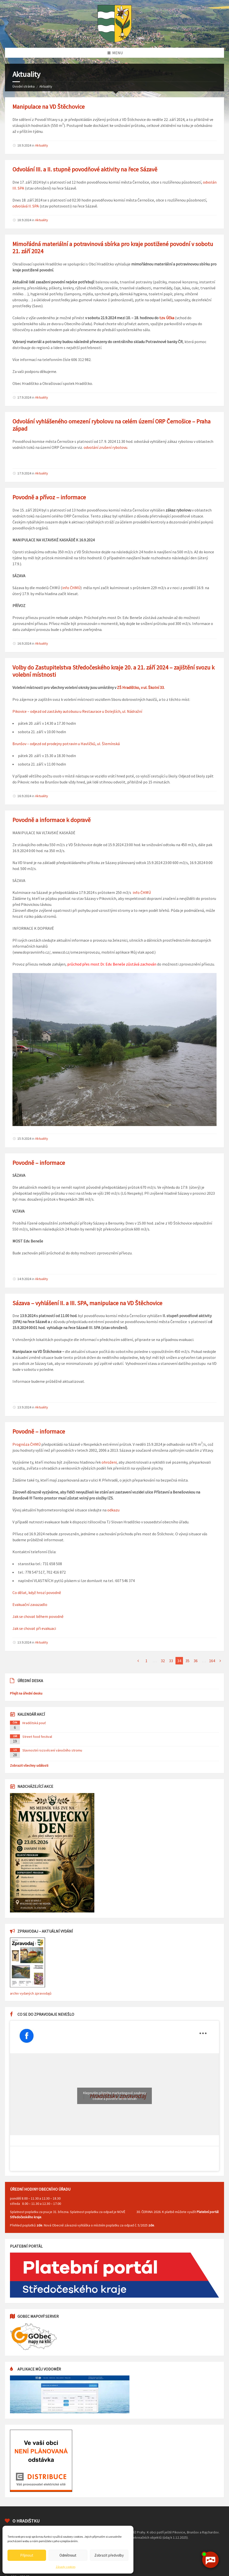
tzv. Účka (166, 317)
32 (163, 1660)
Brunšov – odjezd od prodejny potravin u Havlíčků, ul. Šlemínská (66, 743)
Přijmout (26, 2555)
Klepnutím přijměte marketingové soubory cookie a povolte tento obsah (114, 2096)
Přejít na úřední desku (26, 1693)
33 (171, 1660)
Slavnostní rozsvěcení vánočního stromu (52, 1750)
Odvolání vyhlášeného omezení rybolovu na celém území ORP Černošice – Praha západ (111, 424)
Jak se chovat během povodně (37, 1616)
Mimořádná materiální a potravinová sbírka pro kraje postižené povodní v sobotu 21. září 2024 (112, 247)
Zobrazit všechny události (29, 1765)
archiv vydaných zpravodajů (31, 1993)
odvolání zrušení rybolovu (105, 447)
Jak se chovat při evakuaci (34, 1628)
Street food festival (37, 1736)
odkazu (113, 1509)
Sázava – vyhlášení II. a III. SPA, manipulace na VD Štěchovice (87, 1303)
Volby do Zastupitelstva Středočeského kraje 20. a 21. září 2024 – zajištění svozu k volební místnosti (113, 671)
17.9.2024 (24, 397)
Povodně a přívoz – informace (49, 497)
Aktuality (45, 86)
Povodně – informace (38, 1163)
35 (187, 1660)
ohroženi (109, 1462)
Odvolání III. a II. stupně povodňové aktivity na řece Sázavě (84, 169)
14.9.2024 (24, 1279)
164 (212, 1660)
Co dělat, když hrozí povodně (36, 1592)
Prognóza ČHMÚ (26, 1444)
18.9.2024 (24, 145)
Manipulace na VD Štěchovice (48, 106)
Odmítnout (67, 2555)
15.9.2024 (24, 1138)
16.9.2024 (24, 643)
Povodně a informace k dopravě (51, 820)
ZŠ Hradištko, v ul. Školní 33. (141, 687)
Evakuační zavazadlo (29, 1604)
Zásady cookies (65, 2567)
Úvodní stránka (23, 86)
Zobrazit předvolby (109, 2555)
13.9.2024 (24, 1407)
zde (39, 2225)
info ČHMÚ (71, 587)
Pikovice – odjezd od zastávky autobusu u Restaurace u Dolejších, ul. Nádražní (77, 711)
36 (196, 1660)
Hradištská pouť (34, 1723)
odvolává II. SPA (25, 206)
